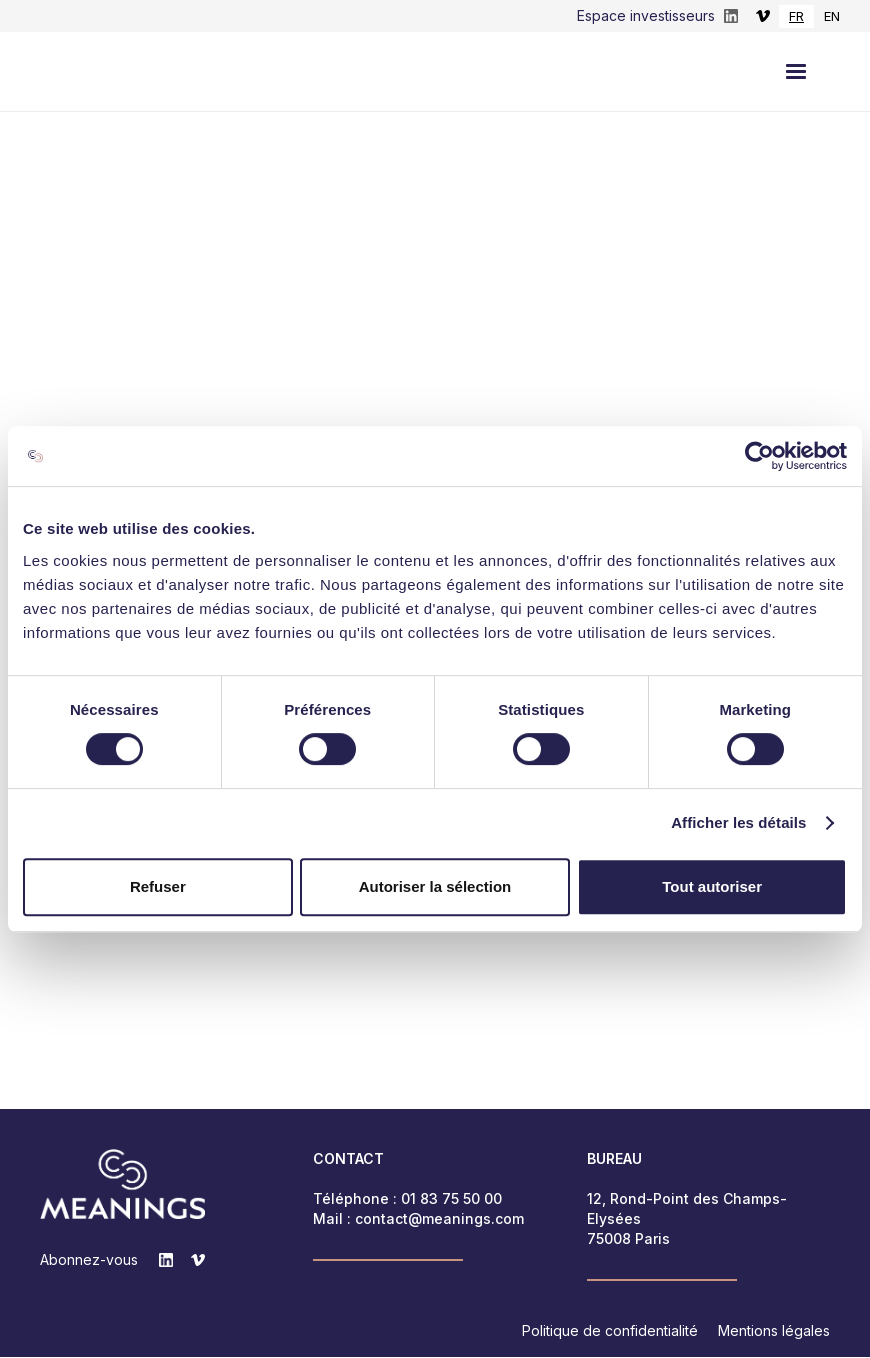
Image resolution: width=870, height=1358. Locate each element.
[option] (832, 16)
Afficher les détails (738, 822)
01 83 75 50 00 (451, 1199)
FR (796, 16)
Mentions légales (774, 1331)
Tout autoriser (712, 886)
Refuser (158, 886)
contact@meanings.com (439, 1219)
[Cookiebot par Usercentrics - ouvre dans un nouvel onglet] (759, 456)
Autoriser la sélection (435, 886)
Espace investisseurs (646, 15)
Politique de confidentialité (610, 1331)
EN (832, 16)
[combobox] (796, 16)
